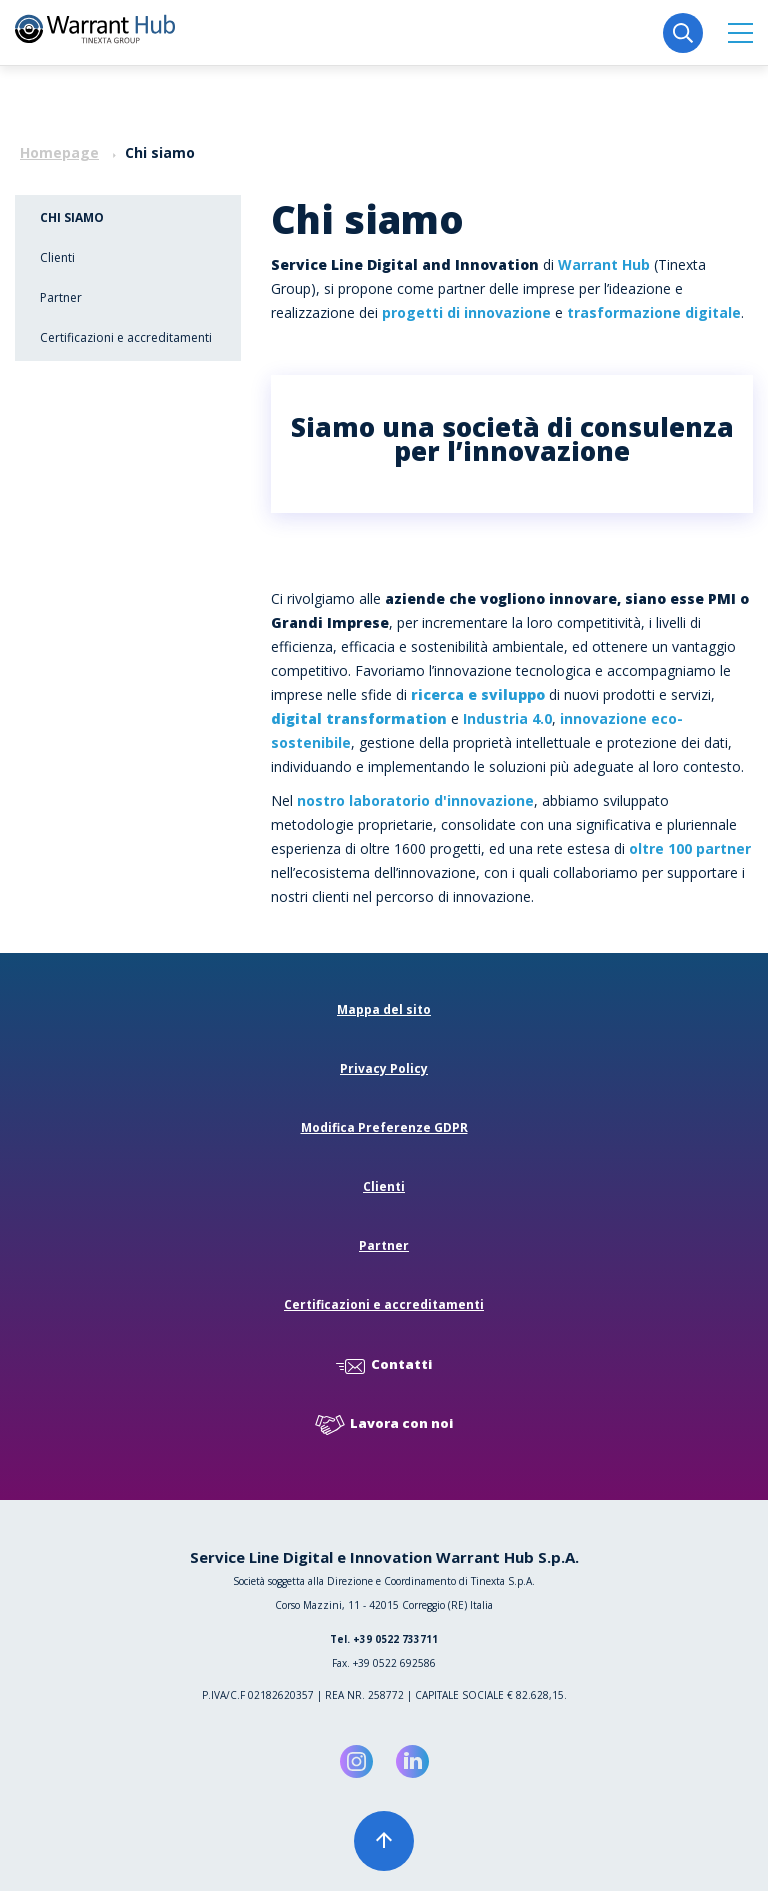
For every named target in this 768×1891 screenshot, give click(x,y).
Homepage (59, 152)
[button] (740, 32)
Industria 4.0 (507, 718)
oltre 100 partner (690, 848)
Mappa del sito (384, 1009)
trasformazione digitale (654, 312)
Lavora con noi (384, 1424)
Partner (61, 297)
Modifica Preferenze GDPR (384, 1127)
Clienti (57, 257)
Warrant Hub (604, 264)
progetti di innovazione (466, 312)
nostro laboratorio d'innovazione (415, 800)
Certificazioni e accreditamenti (126, 337)
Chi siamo (72, 217)
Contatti (384, 1365)
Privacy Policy (384, 1068)
